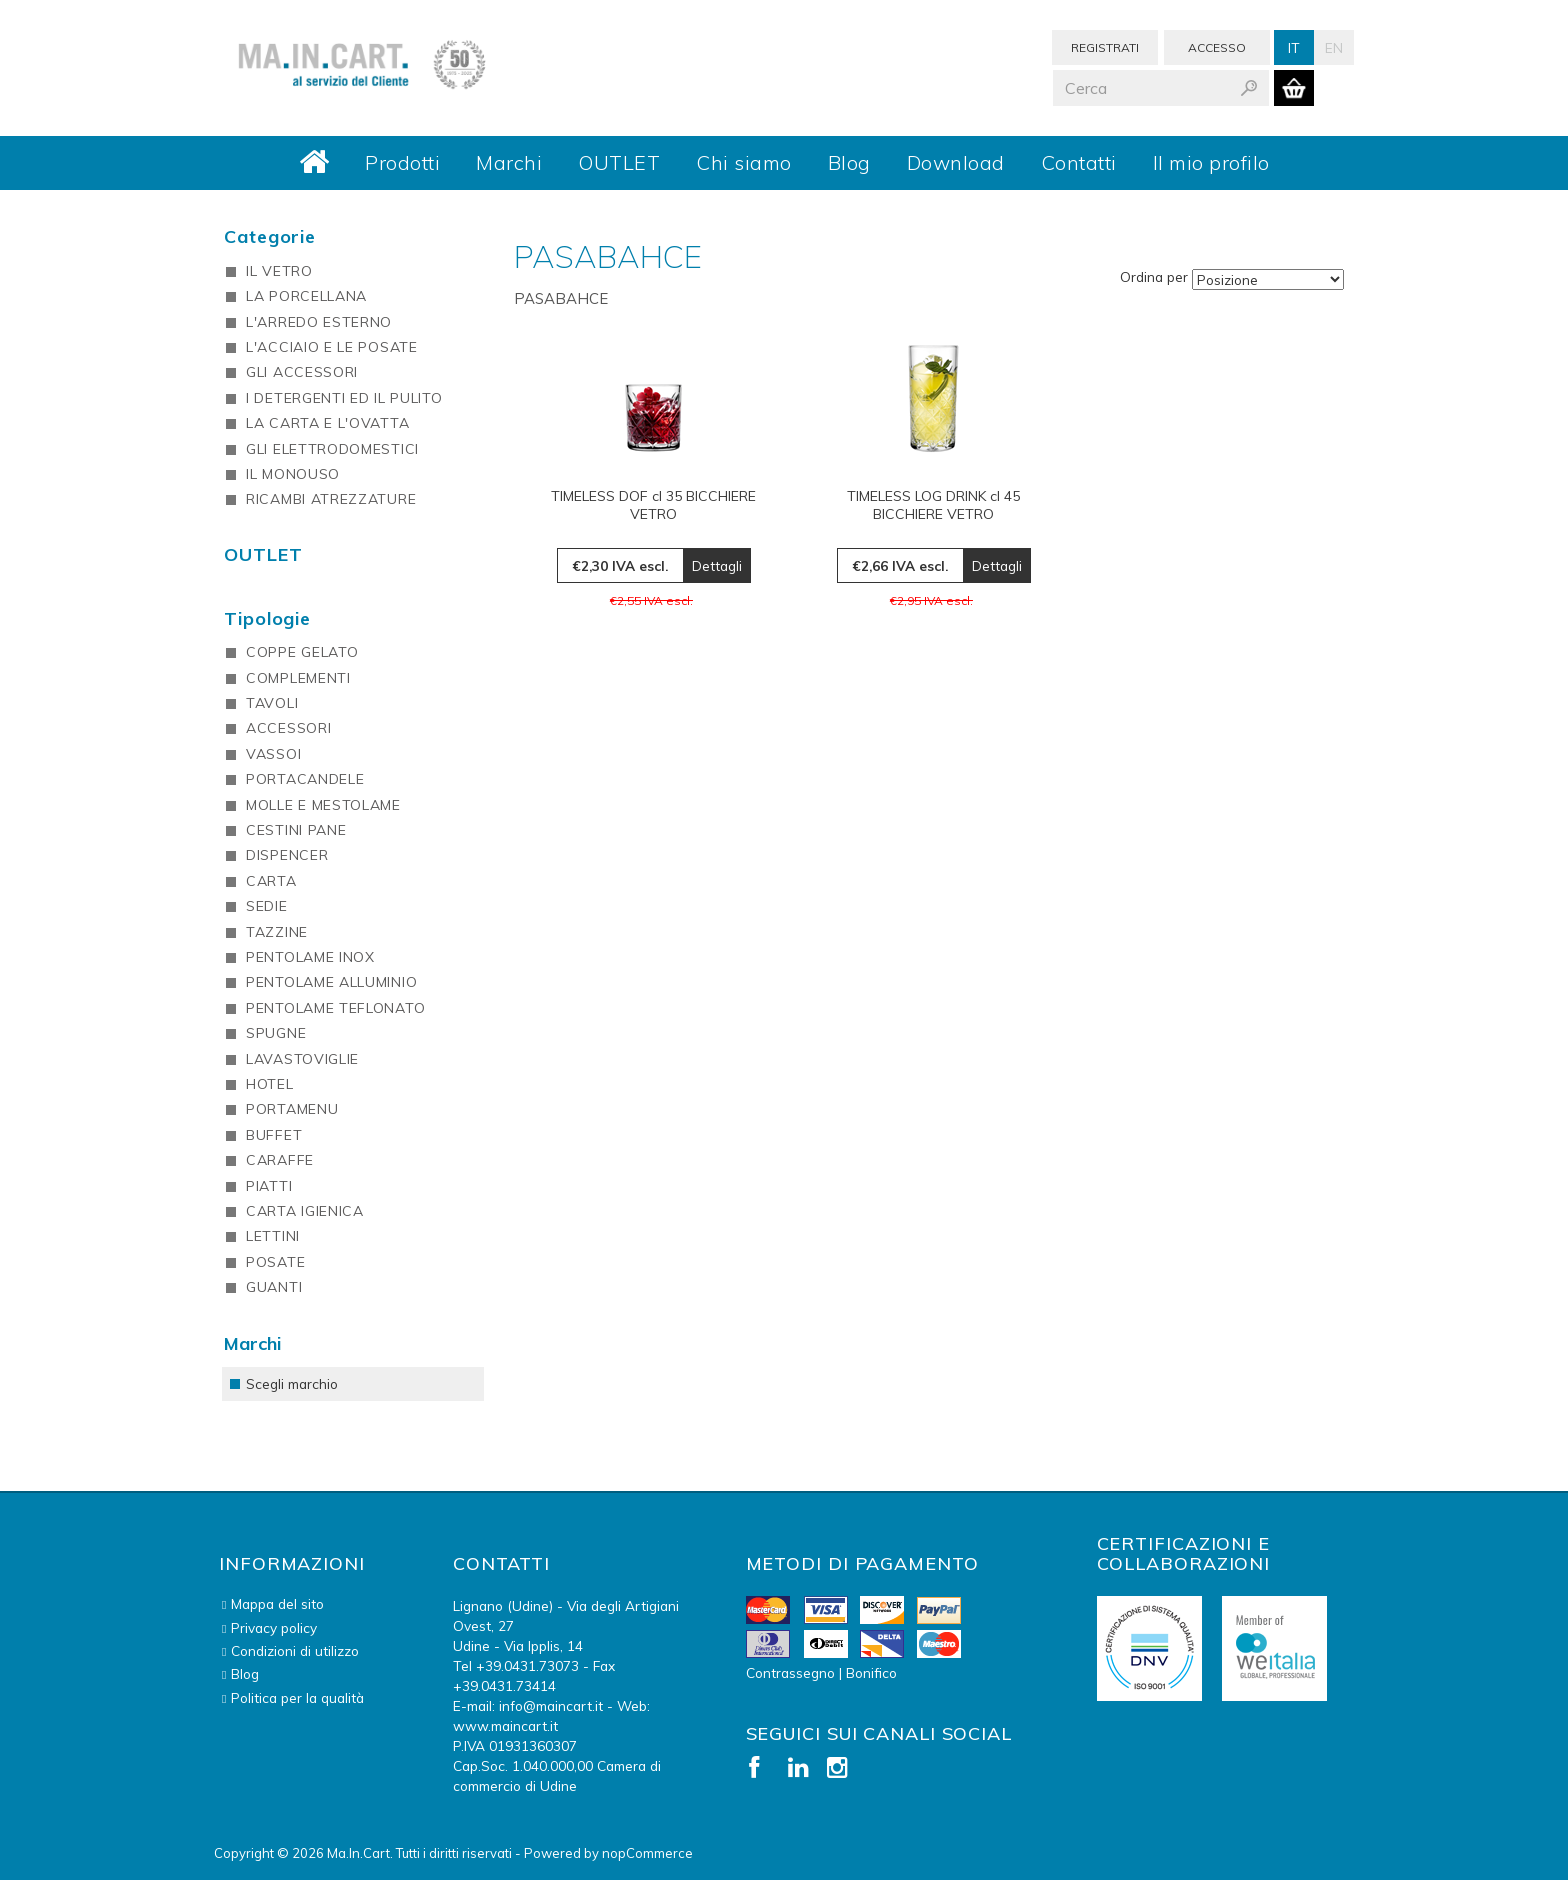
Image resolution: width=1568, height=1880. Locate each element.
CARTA (271, 881)
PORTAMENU (292, 1109)
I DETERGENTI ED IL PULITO (344, 398)
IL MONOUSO (293, 474)
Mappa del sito (277, 1603)
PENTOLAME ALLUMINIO (331, 982)
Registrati (1105, 47)
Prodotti (402, 162)
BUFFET (274, 1135)
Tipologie (267, 618)
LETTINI (273, 1236)
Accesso (1217, 47)
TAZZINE (277, 932)
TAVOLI (272, 703)
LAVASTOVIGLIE (302, 1059)
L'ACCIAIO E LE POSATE (332, 347)
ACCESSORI (288, 728)
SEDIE (267, 906)
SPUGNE (276, 1033)
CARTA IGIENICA (305, 1211)
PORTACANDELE (305, 779)
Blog (849, 162)
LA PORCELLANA (306, 296)
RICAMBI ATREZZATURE (331, 499)
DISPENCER (287, 855)
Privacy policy (274, 1627)
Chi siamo (744, 162)
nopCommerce (647, 1853)
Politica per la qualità (297, 1697)
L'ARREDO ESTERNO (319, 322)
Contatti (1079, 162)
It (1294, 47)
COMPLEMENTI (298, 678)
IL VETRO (279, 271)
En (1334, 47)
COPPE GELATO (302, 652)
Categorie (270, 236)
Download (956, 162)
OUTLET (619, 162)
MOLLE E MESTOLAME (323, 805)
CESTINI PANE (296, 830)
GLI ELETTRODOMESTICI (332, 449)
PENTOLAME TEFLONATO (335, 1008)
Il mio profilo (1211, 162)
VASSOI (273, 754)
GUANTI (274, 1287)
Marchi (509, 162)
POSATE (275, 1262)
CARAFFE (280, 1160)
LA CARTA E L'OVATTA (327, 423)
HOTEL (270, 1084)
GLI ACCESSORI (302, 372)
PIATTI (269, 1186)
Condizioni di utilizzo (295, 1650)
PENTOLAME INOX (310, 957)
